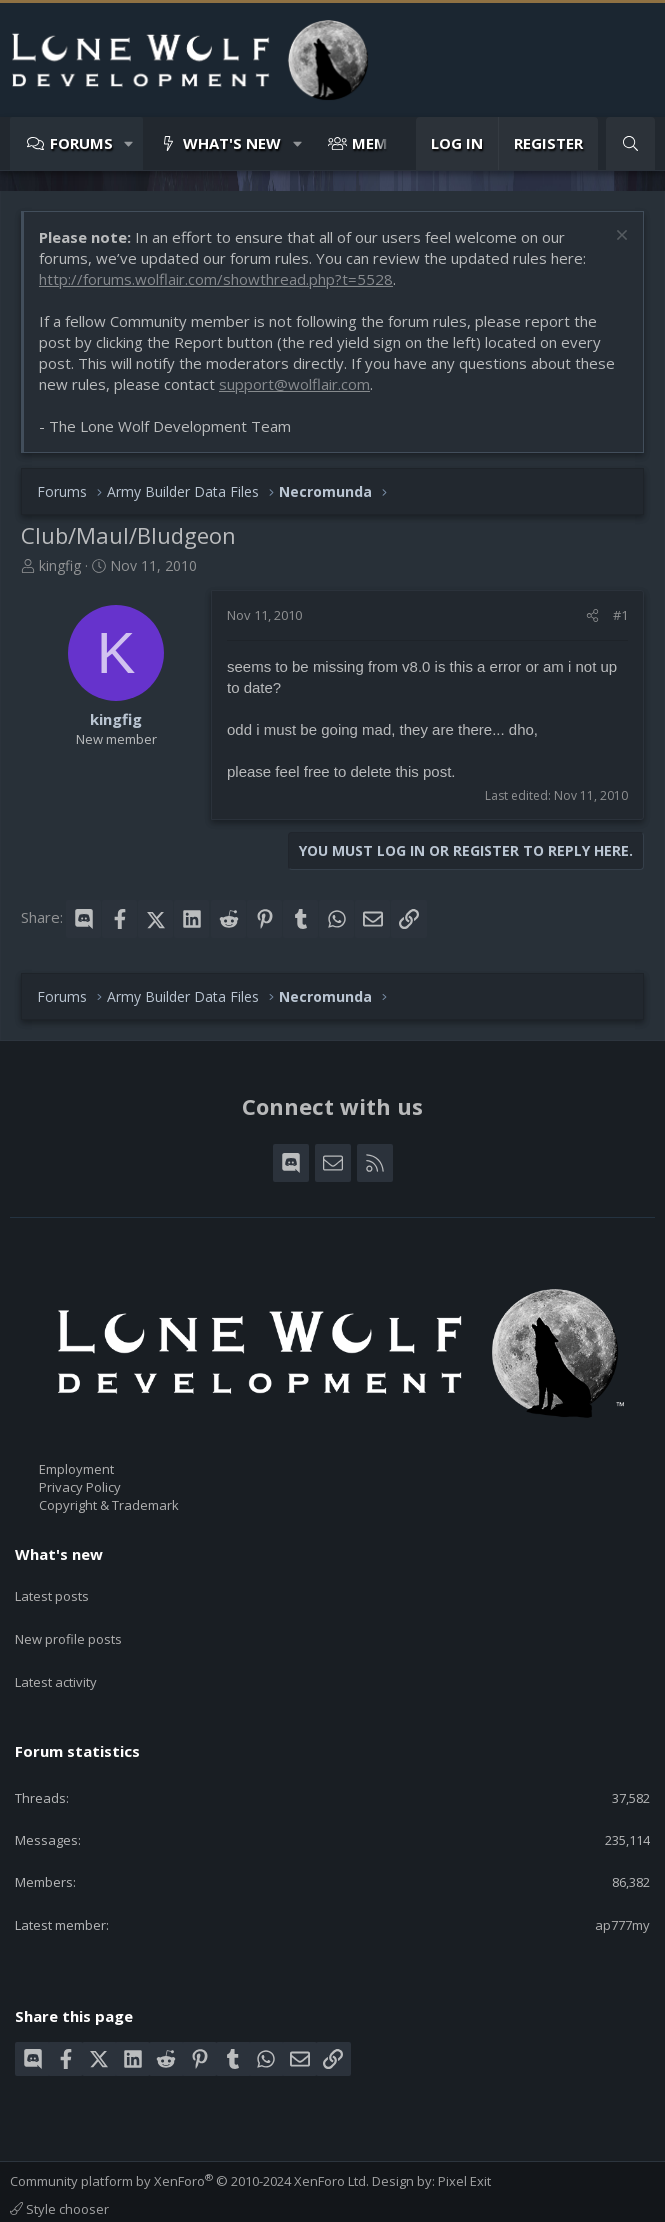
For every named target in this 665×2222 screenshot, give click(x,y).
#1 (620, 615)
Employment (76, 1469)
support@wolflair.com (294, 384)
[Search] (630, 143)
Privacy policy (235, 2200)
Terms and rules (134, 2200)
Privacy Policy (80, 1487)
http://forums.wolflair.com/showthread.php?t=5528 (216, 279)
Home (343, 2200)
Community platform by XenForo (189, 2154)
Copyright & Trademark (109, 1505)
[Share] (592, 615)
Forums (81, 143)
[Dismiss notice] (619, 237)
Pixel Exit (464, 2154)
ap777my (622, 1897)
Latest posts (52, 1589)
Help (301, 2200)
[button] (129, 143)
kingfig (60, 565)
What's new (232, 143)
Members (388, 143)
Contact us (42, 2200)
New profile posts (68, 1626)
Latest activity (56, 1662)
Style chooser (59, 2182)
